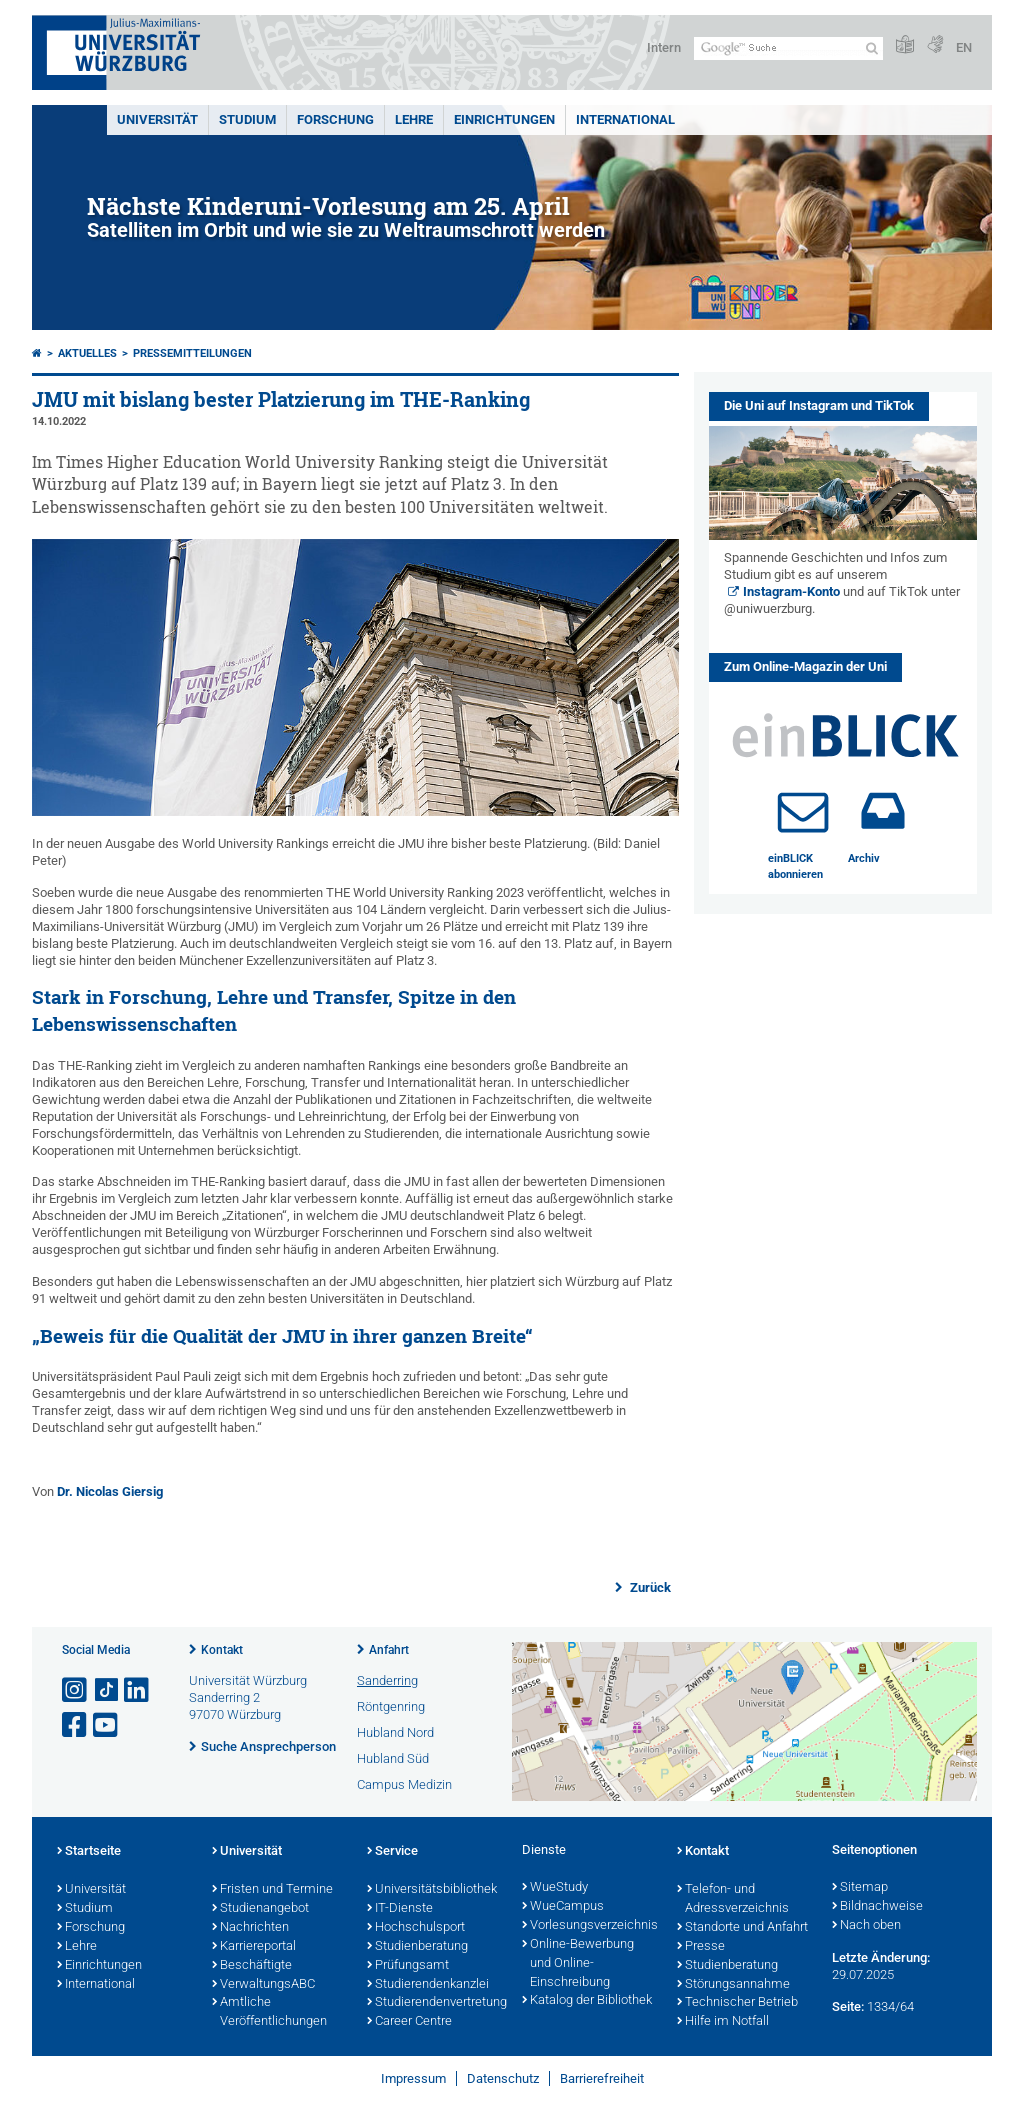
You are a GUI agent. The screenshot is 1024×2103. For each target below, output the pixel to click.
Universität (157, 119)
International (625, 119)
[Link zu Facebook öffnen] (76, 1725)
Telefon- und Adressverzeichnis (733, 1899)
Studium (247, 119)
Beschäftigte (252, 1966)
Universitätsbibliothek (432, 1890)
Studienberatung (417, 1947)
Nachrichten (250, 1928)
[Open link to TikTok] (107, 1690)
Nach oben (866, 1926)
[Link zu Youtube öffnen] (107, 1725)
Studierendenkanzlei (428, 1985)
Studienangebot (260, 1909)
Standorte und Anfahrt (742, 1928)
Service (392, 1852)
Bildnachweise (877, 1907)
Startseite (89, 1852)
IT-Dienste (400, 1909)
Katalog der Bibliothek (587, 2001)
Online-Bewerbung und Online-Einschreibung (578, 1964)
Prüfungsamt (408, 1966)
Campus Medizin (404, 1784)
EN (964, 47)
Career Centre (409, 2022)
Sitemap (860, 1888)
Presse (701, 1947)
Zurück (649, 1587)
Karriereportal (254, 1947)
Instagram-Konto (791, 591)
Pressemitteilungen (192, 353)
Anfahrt (389, 1650)
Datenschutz (503, 2078)
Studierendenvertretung (434, 2003)
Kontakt (222, 1650)
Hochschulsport (416, 1928)
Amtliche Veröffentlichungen (269, 2012)
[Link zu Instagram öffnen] (76, 1690)
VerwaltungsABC (263, 1985)
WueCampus (563, 1907)
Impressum (413, 2078)
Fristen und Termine (272, 1890)
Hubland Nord (395, 1732)
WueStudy (555, 1888)
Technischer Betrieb (737, 2003)
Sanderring (387, 1680)
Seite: (848, 2006)
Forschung (335, 119)
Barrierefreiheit (602, 2078)
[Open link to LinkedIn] (138, 1690)
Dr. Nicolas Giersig (110, 1491)
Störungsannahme (733, 1985)
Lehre (414, 119)
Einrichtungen (504, 119)
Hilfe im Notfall (723, 2022)
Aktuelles (87, 353)
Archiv (864, 858)
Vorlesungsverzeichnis (589, 1926)
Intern (664, 47)
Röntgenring (391, 1706)
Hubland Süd (393, 1758)
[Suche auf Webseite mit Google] (788, 48)
